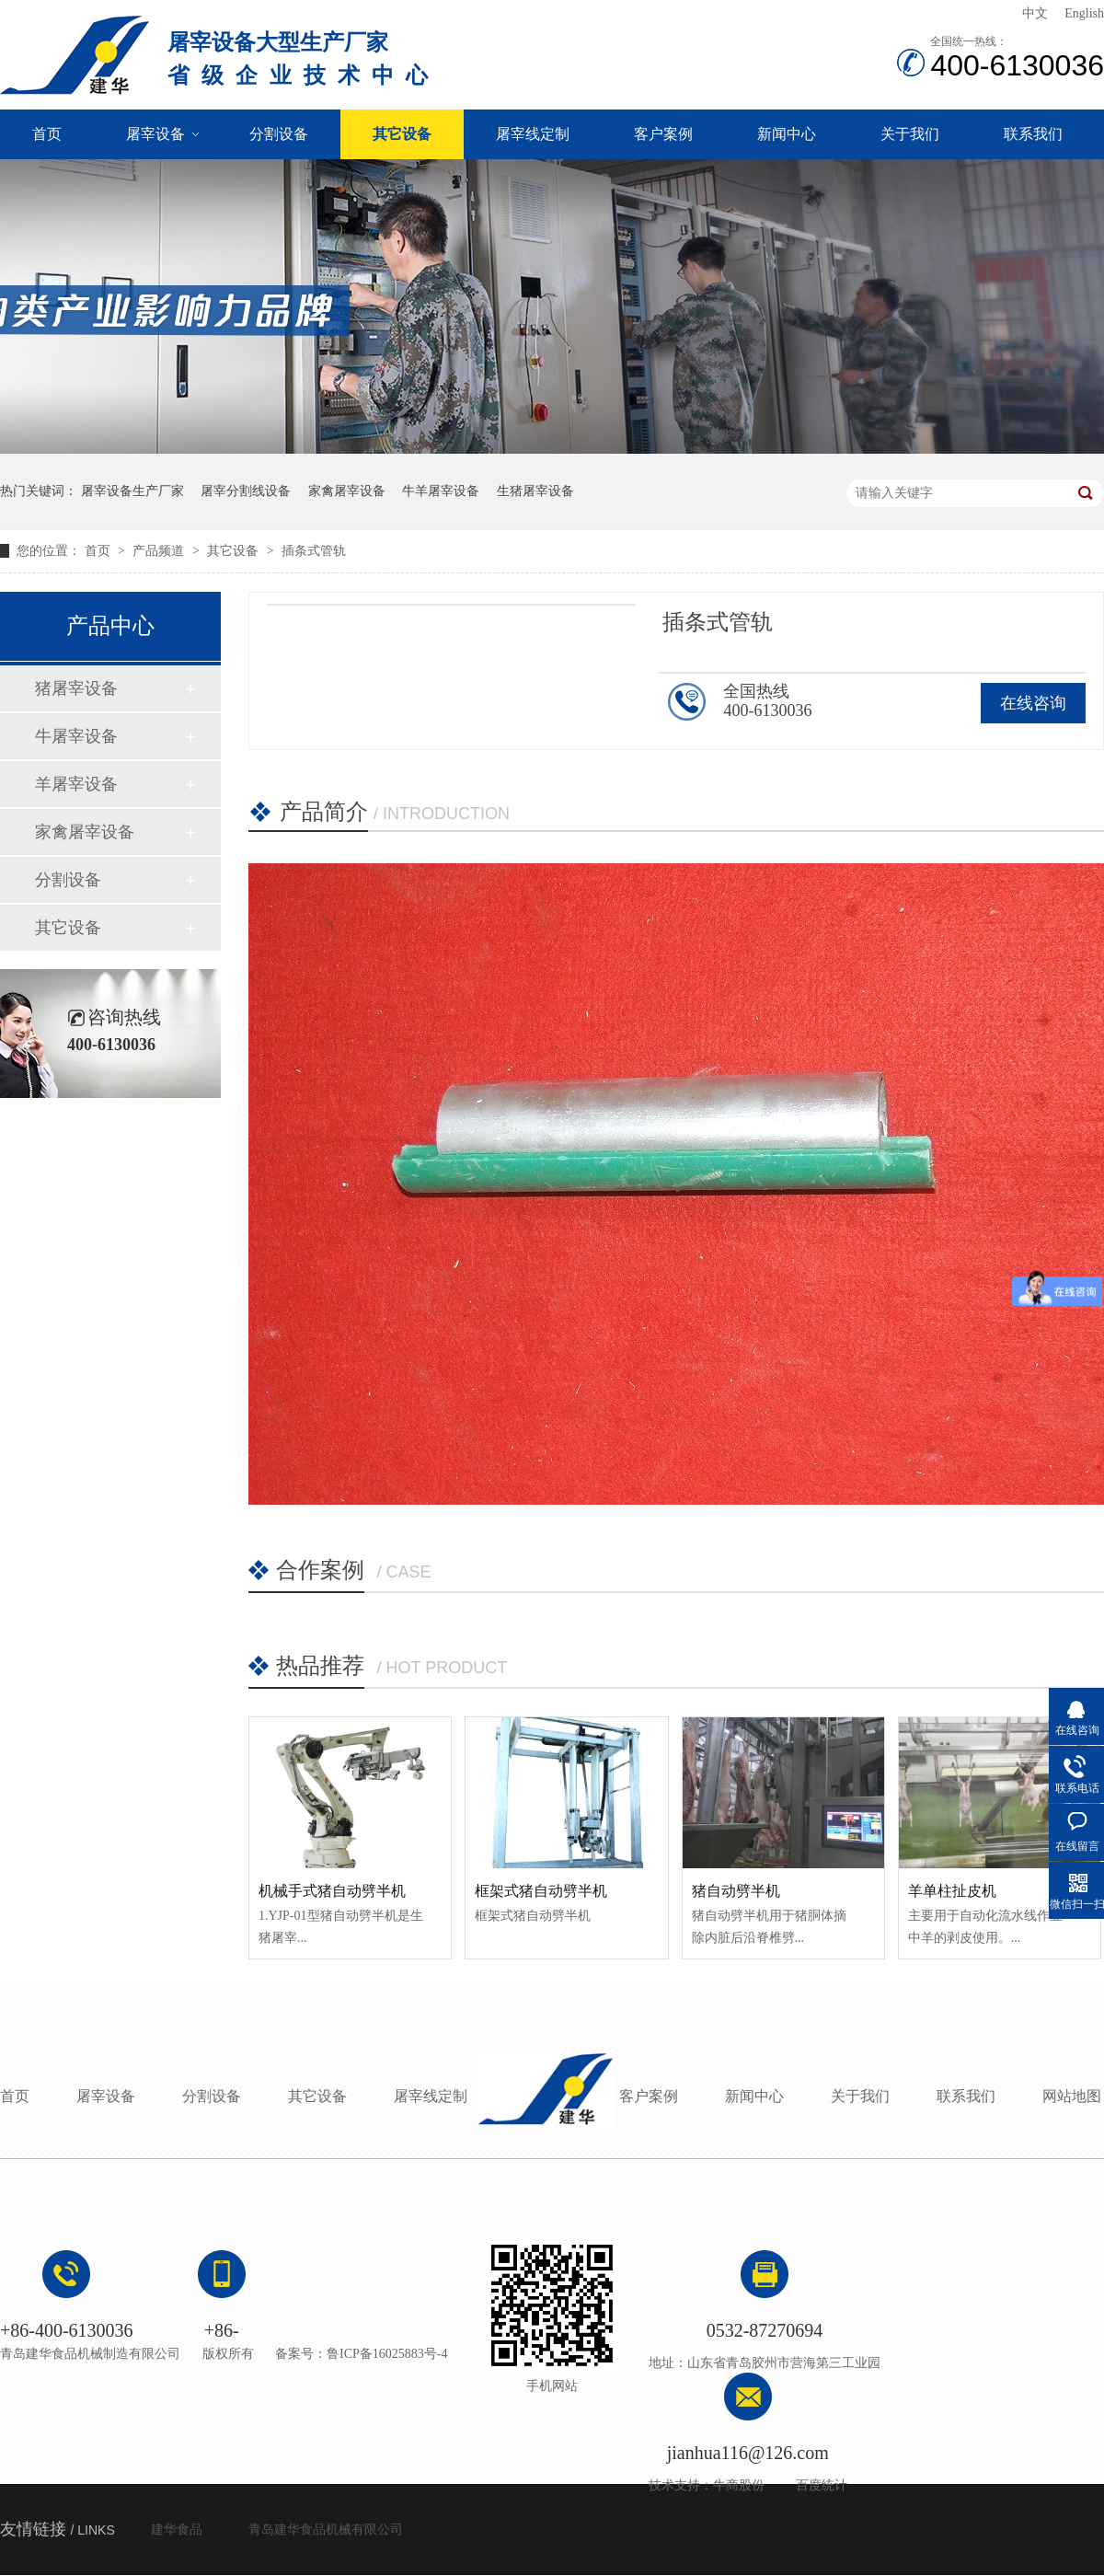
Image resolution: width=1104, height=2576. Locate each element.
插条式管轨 (314, 551)
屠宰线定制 (532, 134)
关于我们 (909, 134)
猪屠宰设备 (76, 688)
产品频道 (160, 551)
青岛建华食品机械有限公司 (325, 2529)
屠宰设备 (155, 134)
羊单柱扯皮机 (952, 1891)
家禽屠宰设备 (346, 491)
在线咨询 (1033, 703)
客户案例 (663, 134)
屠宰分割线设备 (246, 491)
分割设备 (278, 134)
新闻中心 (786, 134)
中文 (1035, 13)
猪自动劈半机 (736, 1891)
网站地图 (1071, 2096)
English (1084, 13)
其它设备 (402, 134)
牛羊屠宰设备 (440, 491)
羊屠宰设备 (76, 784)
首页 (47, 134)
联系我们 (1033, 134)
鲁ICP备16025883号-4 (387, 2354)
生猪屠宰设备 (535, 491)
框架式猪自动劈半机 (541, 1891)
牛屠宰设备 (76, 736)
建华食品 (176, 2529)
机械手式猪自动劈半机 (332, 1891)
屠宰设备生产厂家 (132, 491)
